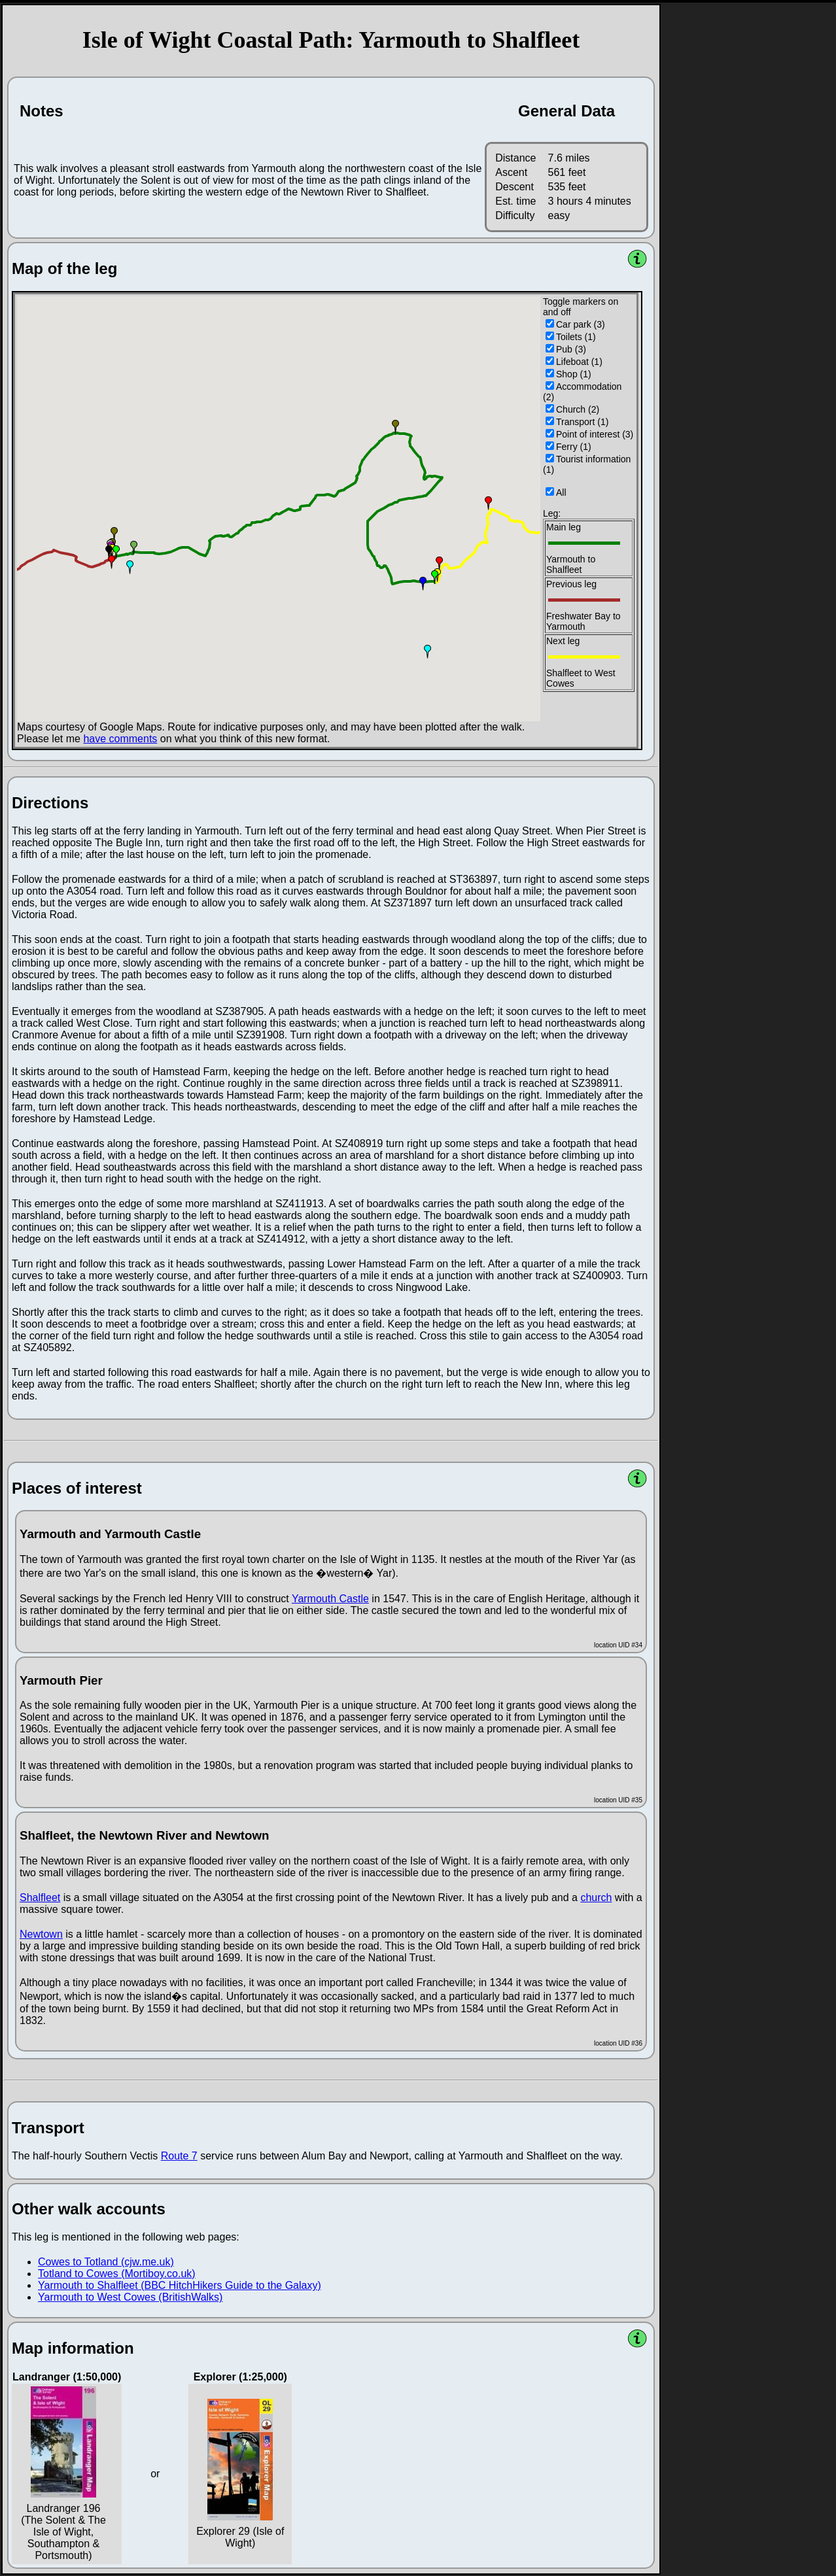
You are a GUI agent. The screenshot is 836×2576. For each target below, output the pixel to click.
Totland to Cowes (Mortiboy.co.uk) (117, 2273)
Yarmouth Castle (330, 1598)
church (596, 1897)
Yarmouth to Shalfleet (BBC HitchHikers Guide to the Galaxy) (179, 2285)
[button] (114, 534)
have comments (120, 738)
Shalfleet (40, 1897)
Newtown (41, 1934)
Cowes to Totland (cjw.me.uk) (106, 2261)
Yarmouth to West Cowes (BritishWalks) (130, 2297)
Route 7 (179, 2155)
